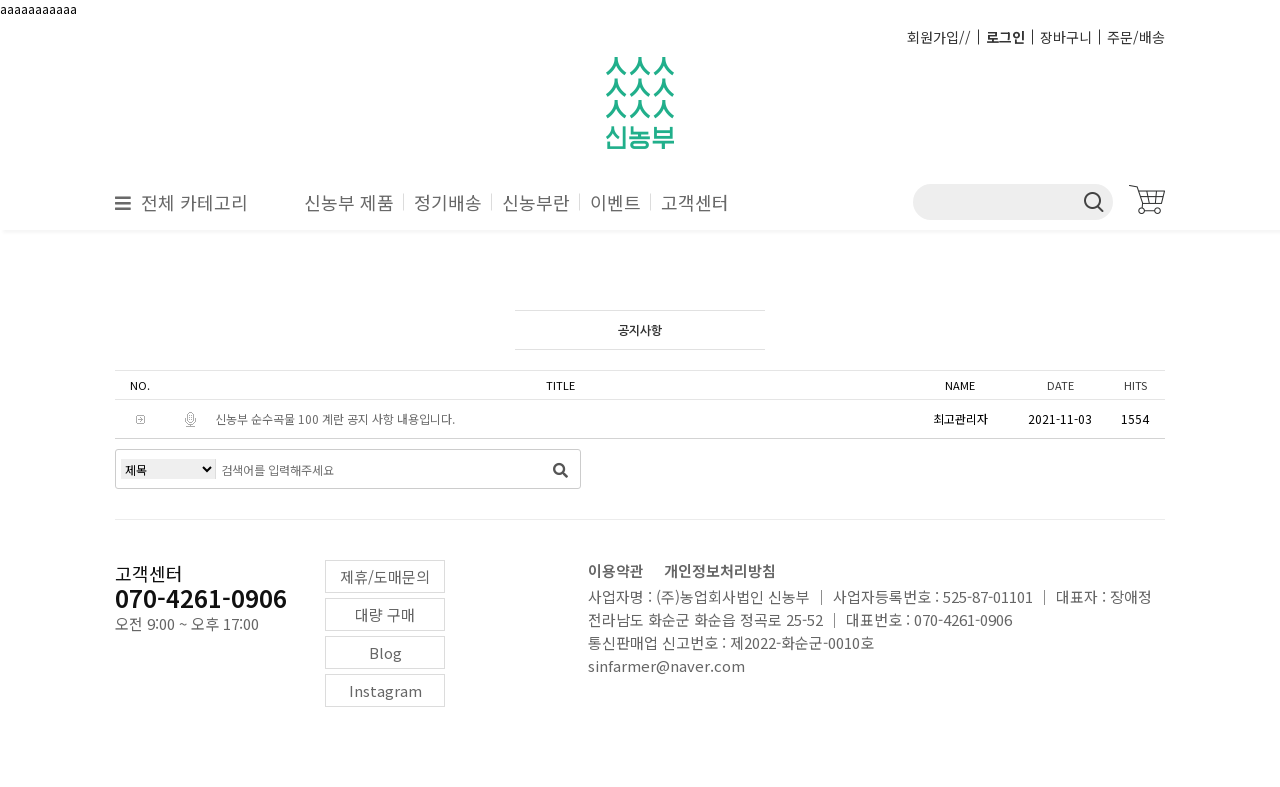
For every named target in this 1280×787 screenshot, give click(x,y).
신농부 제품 (349, 202)
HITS (1135, 385)
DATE (1060, 385)
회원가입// (939, 37)
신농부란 (536, 202)
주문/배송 (1136, 37)
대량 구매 (385, 614)
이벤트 (615, 202)
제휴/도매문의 (385, 576)
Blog (385, 652)
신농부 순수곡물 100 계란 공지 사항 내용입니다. (335, 418)
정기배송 (448, 202)
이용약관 (616, 570)
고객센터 (695, 202)
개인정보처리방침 (720, 570)
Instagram (385, 690)
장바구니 (1066, 37)
